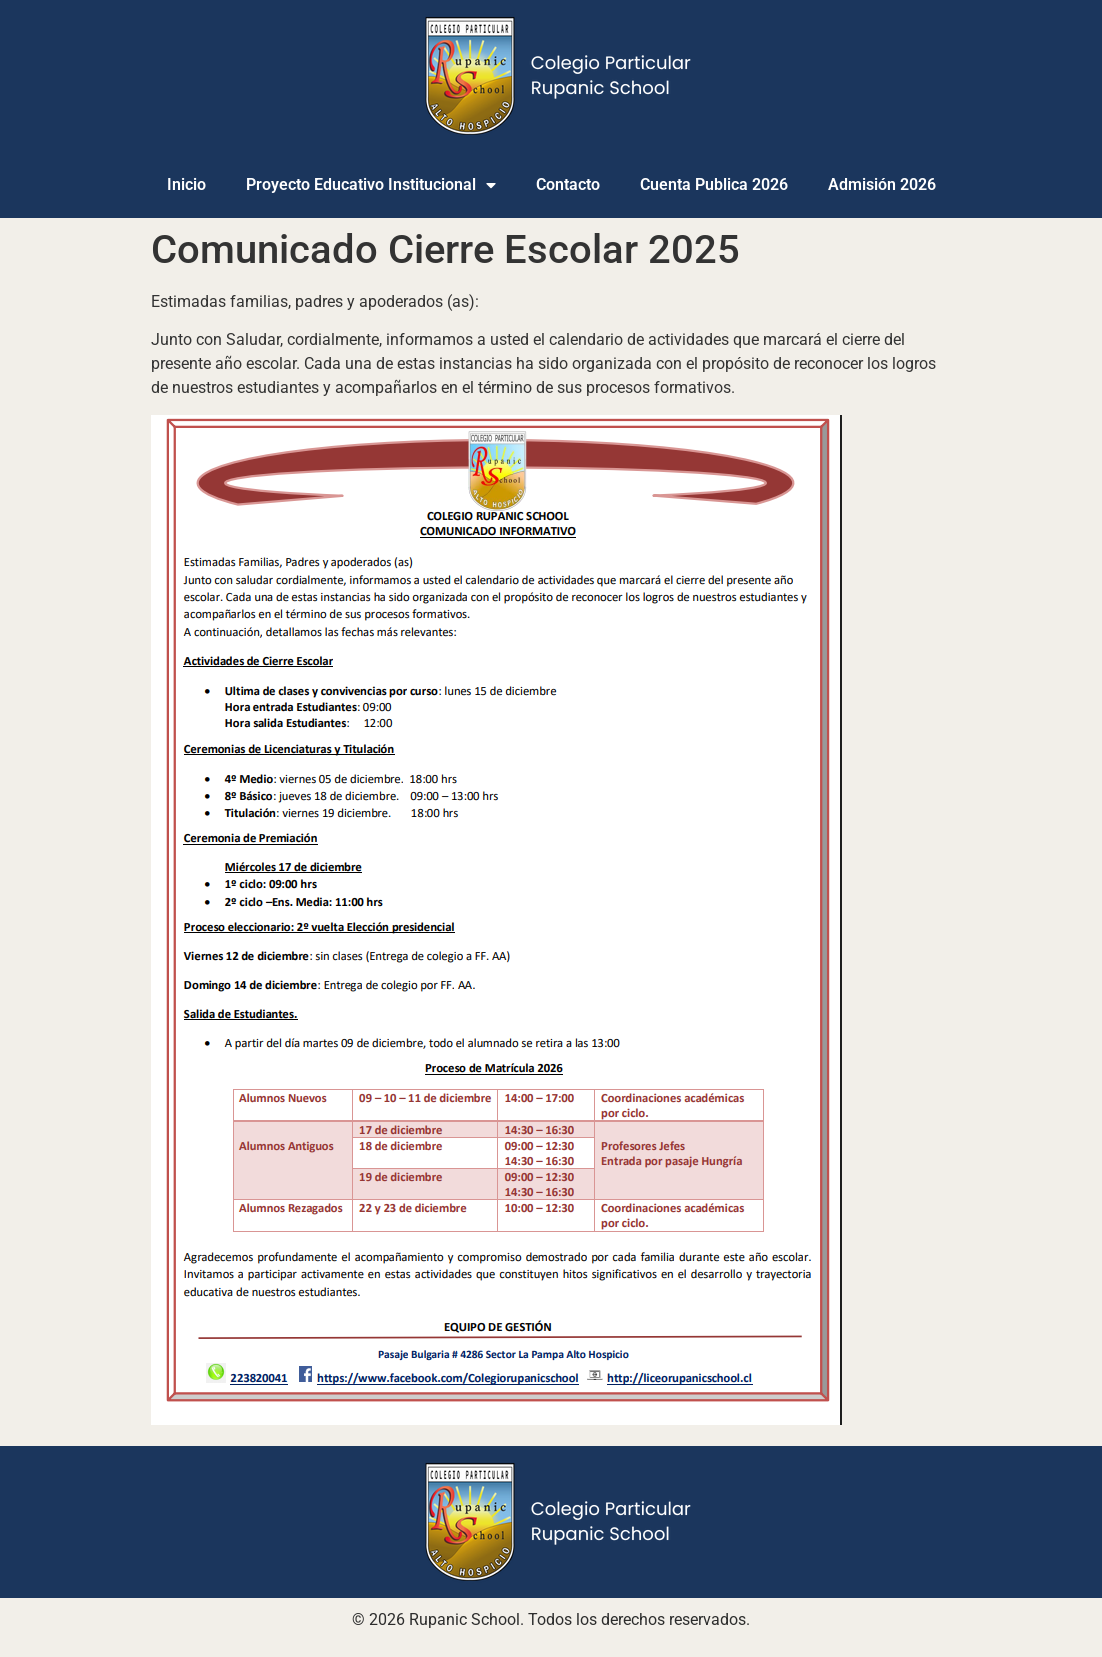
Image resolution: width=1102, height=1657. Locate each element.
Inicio (186, 184)
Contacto (568, 184)
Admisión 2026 (882, 184)
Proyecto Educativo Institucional (371, 185)
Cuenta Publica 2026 (714, 184)
